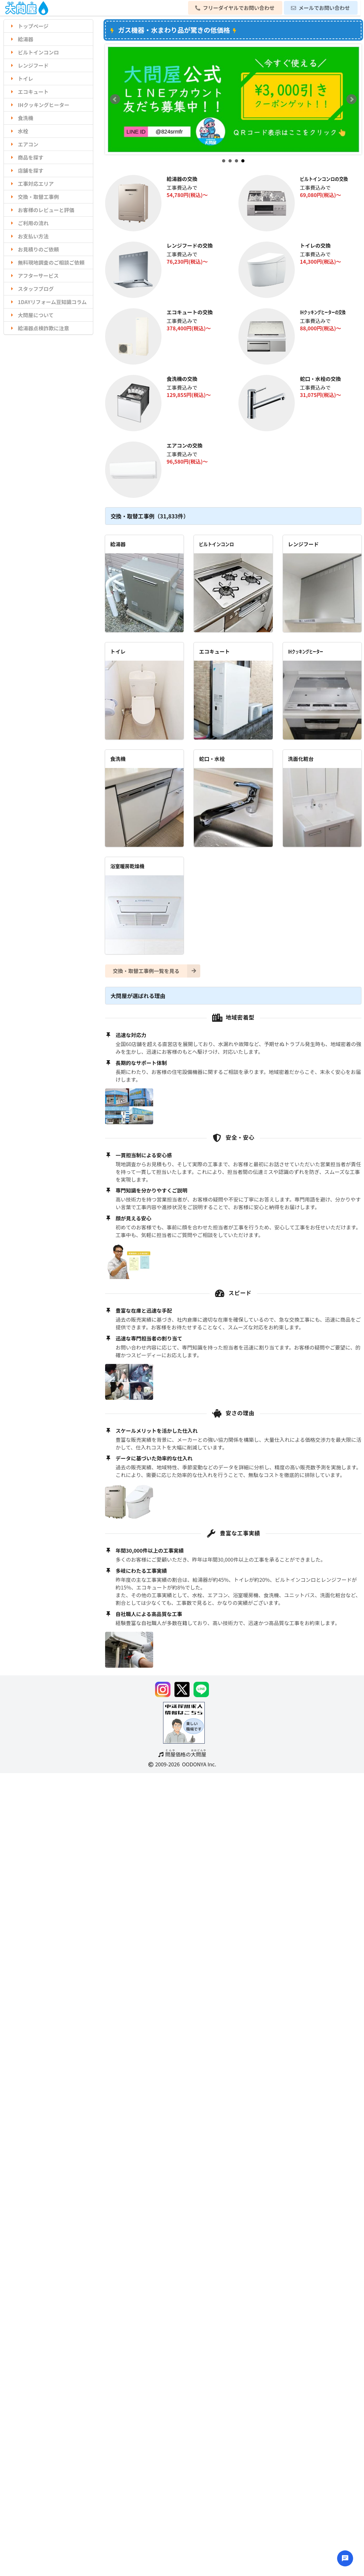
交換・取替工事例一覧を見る (156, 971)
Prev (115, 99)
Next (351, 99)
